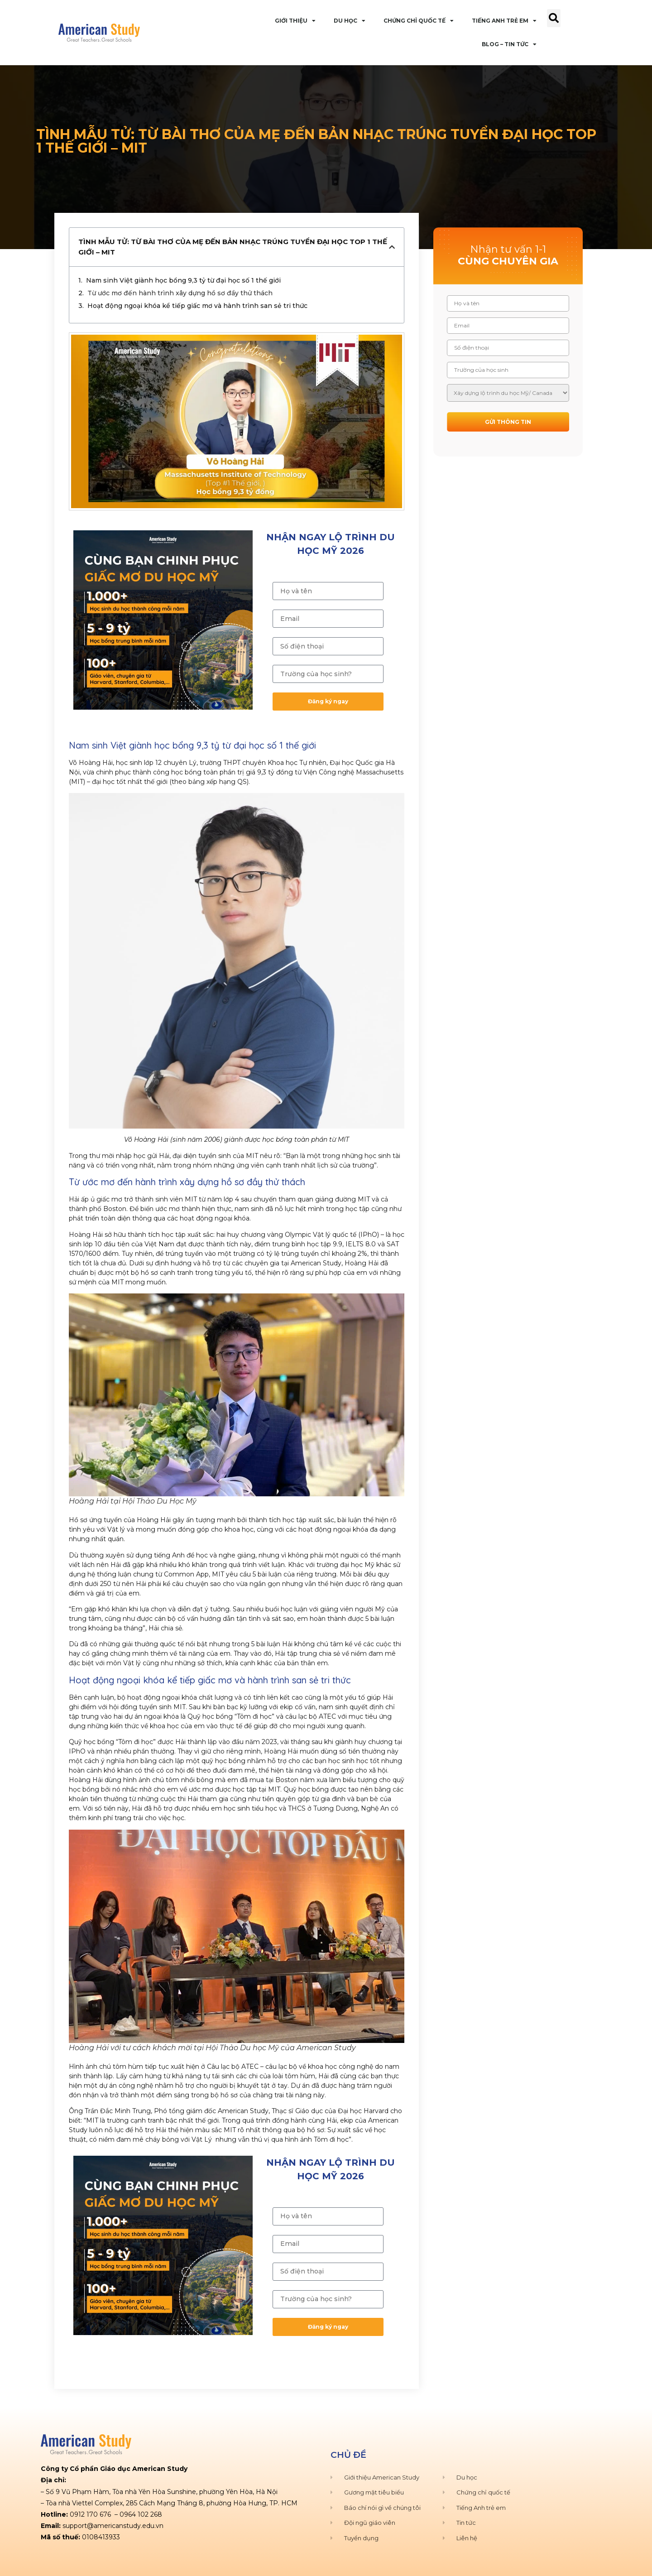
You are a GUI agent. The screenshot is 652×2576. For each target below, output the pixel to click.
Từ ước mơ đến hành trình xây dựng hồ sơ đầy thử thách (180, 293)
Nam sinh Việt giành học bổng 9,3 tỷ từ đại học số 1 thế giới (183, 280)
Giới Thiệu (295, 21)
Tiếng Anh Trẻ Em (504, 21)
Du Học (349, 21)
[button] (554, 18)
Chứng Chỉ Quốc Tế (419, 21)
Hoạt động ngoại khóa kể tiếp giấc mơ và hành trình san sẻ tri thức (197, 306)
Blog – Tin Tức (509, 44)
